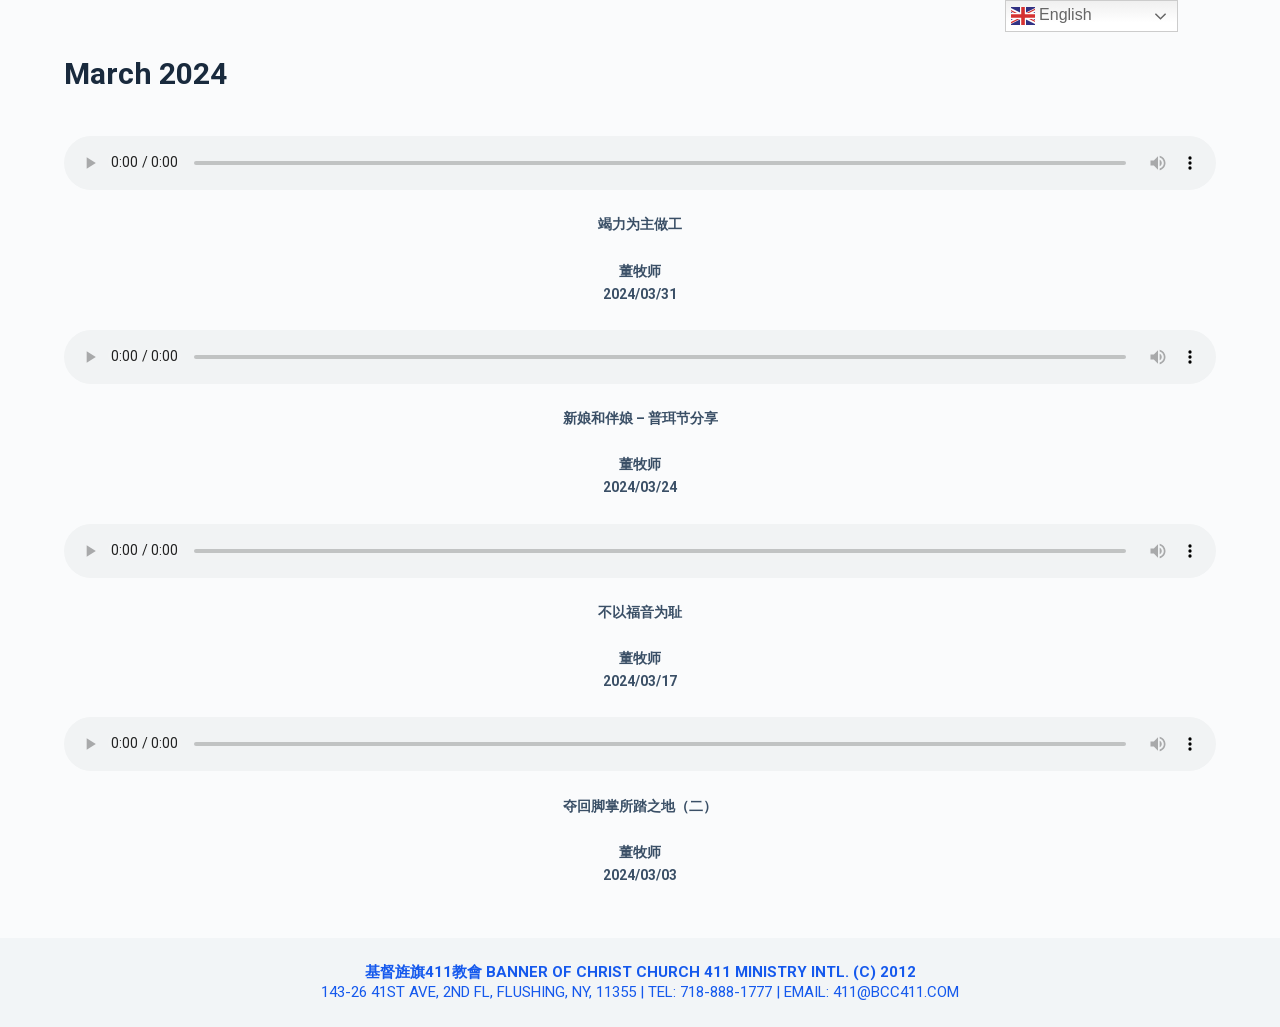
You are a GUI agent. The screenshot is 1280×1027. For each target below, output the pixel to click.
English (1051, 16)
